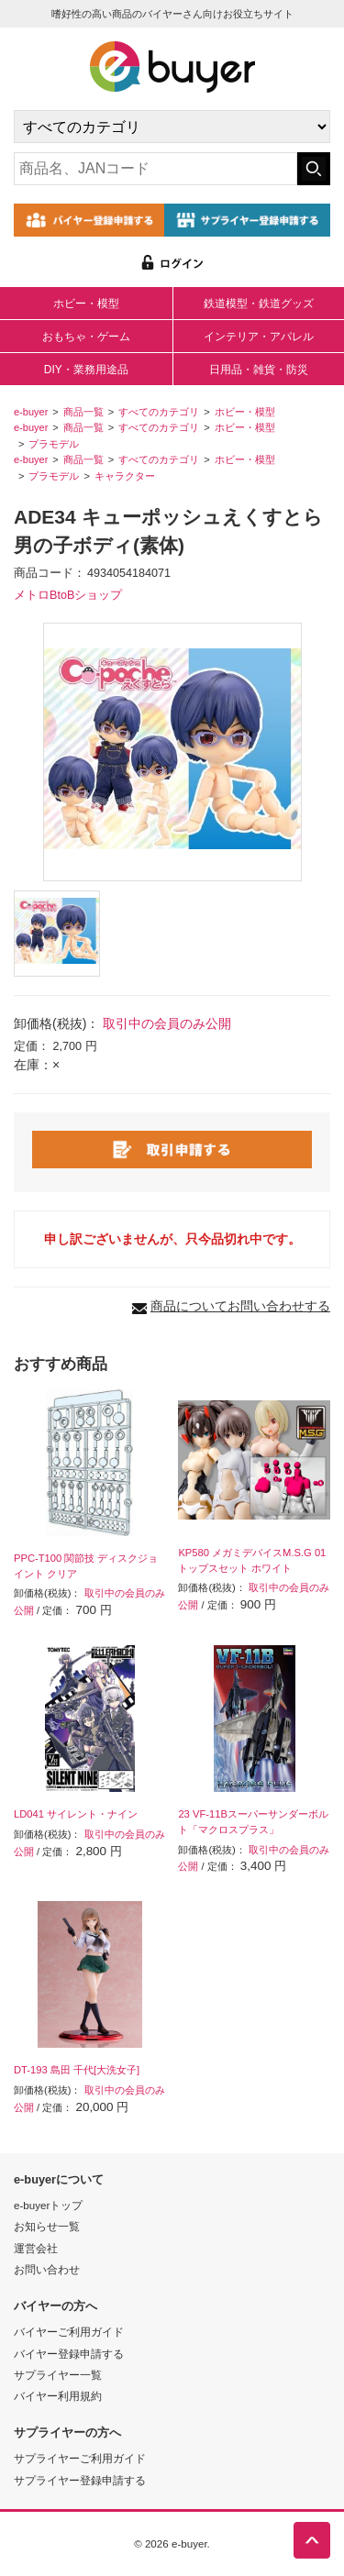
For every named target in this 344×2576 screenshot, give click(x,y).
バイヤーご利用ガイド (69, 2332)
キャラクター (124, 475)
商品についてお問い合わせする (240, 1306)
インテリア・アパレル (259, 336)
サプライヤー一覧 (58, 2375)
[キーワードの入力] (155, 168)
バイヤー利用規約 (58, 2396)
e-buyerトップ (48, 2205)
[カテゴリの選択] (172, 126)
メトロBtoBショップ (68, 595)
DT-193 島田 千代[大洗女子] (76, 2069)
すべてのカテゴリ (158, 411)
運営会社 (36, 2248)
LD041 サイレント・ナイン (76, 1813)
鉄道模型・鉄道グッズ (259, 303)
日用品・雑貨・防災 (258, 369)
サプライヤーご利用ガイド (80, 2458)
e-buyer (31, 411)
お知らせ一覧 (47, 2226)
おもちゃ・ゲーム (86, 336)
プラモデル (53, 443)
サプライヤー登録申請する (80, 2480)
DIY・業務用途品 (86, 369)
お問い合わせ (47, 2269)
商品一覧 (83, 411)
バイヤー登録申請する (69, 2354)
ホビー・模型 (86, 303)
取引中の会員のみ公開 (167, 1023)
